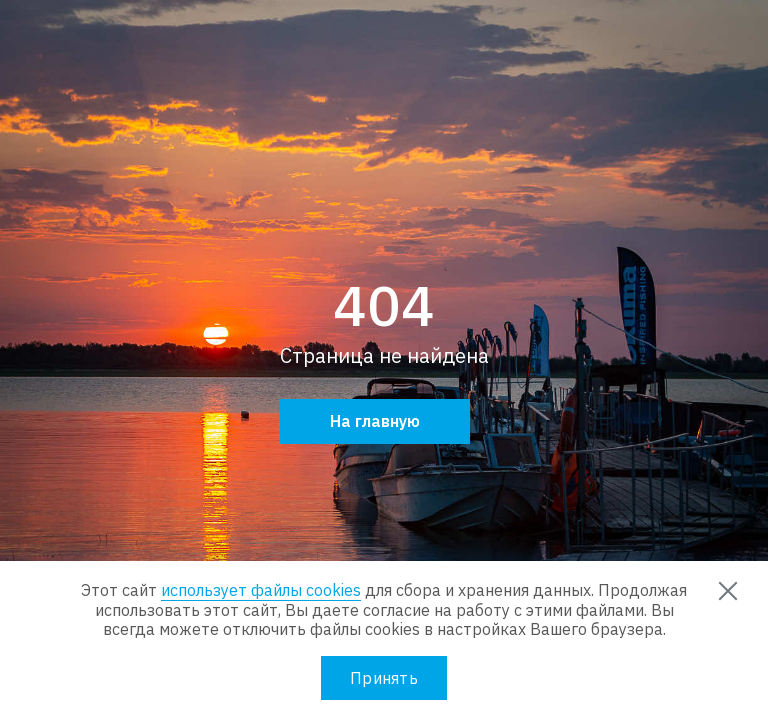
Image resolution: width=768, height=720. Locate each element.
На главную (375, 421)
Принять (384, 678)
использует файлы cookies (261, 590)
